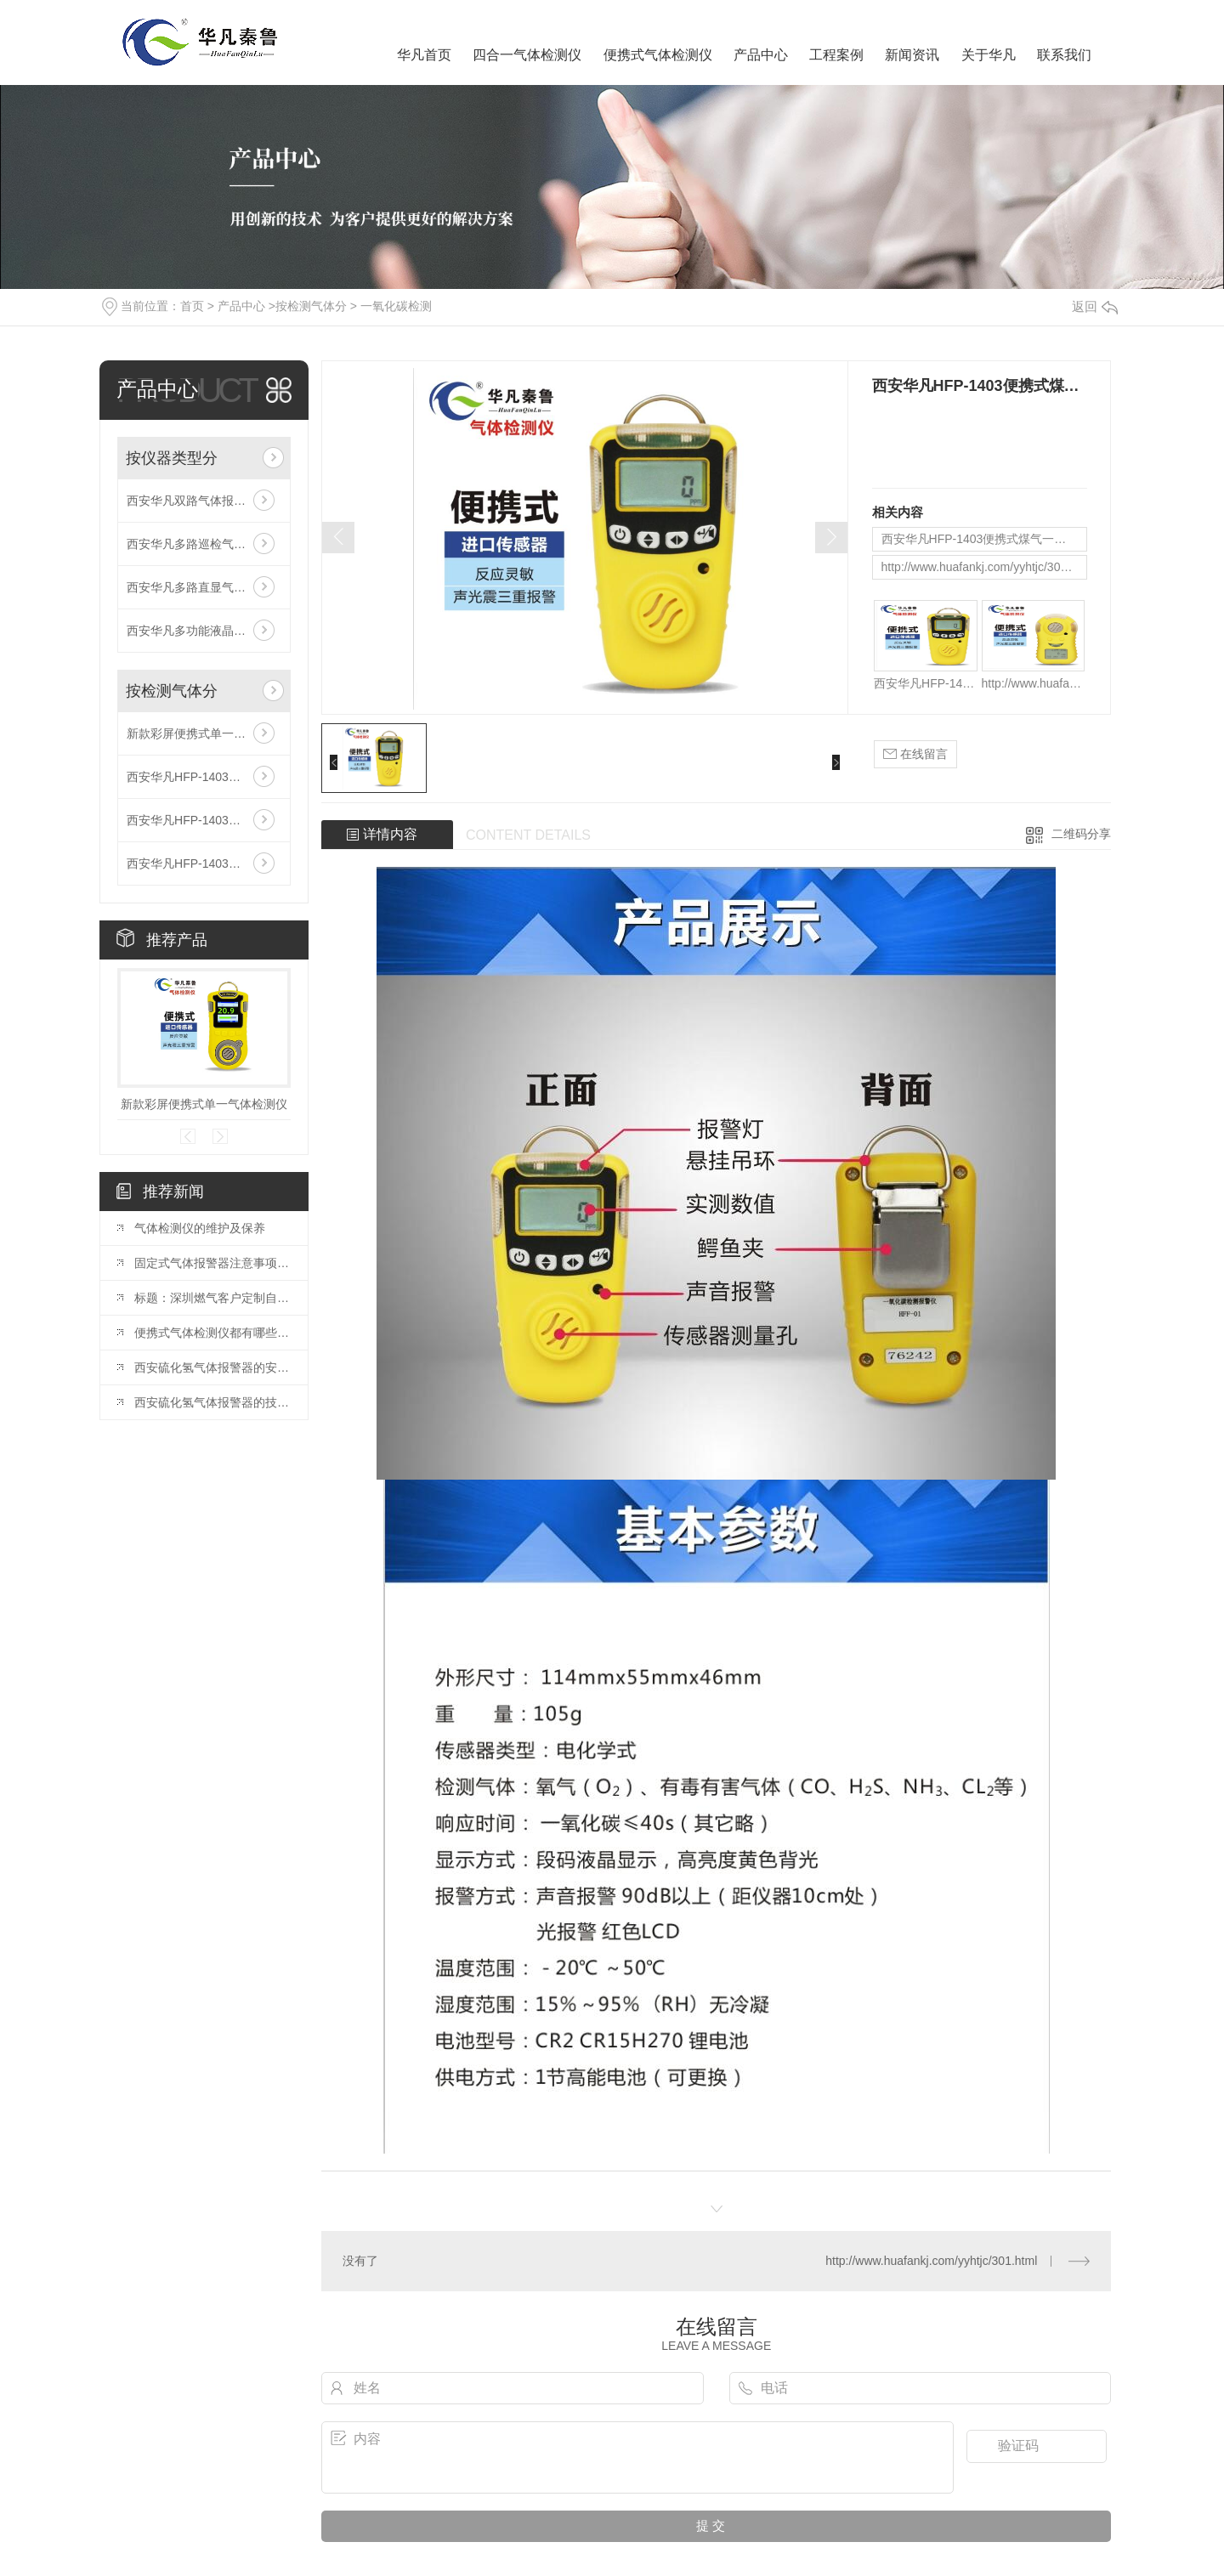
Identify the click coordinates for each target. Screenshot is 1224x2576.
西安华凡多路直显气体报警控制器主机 (204, 587)
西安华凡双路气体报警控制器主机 (204, 500)
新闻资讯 (912, 55)
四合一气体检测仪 (527, 55)
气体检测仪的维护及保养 (199, 1228)
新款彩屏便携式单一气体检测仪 (204, 733)
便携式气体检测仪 (658, 55)
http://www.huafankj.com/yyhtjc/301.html (984, 567)
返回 (1095, 306)
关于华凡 (988, 55)
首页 (192, 306)
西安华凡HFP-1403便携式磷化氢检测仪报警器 (204, 777)
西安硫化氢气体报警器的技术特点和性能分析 (212, 1402)
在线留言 (915, 754)
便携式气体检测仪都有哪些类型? (212, 1332)
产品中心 (761, 55)
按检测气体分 (311, 306)
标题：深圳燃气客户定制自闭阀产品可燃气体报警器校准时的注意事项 (212, 1298)
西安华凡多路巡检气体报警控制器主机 (204, 544)
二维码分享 (1081, 834)
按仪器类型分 (172, 458)
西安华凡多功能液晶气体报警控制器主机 (204, 630)
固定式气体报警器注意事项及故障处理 (212, 1263)
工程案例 (836, 55)
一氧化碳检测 (396, 306)
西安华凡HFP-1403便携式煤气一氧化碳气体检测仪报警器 (984, 539)
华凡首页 (424, 55)
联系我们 (1064, 55)
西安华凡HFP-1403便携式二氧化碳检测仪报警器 (204, 820)
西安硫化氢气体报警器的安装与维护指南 (212, 1367)
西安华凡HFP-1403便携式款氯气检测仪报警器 (204, 863)
